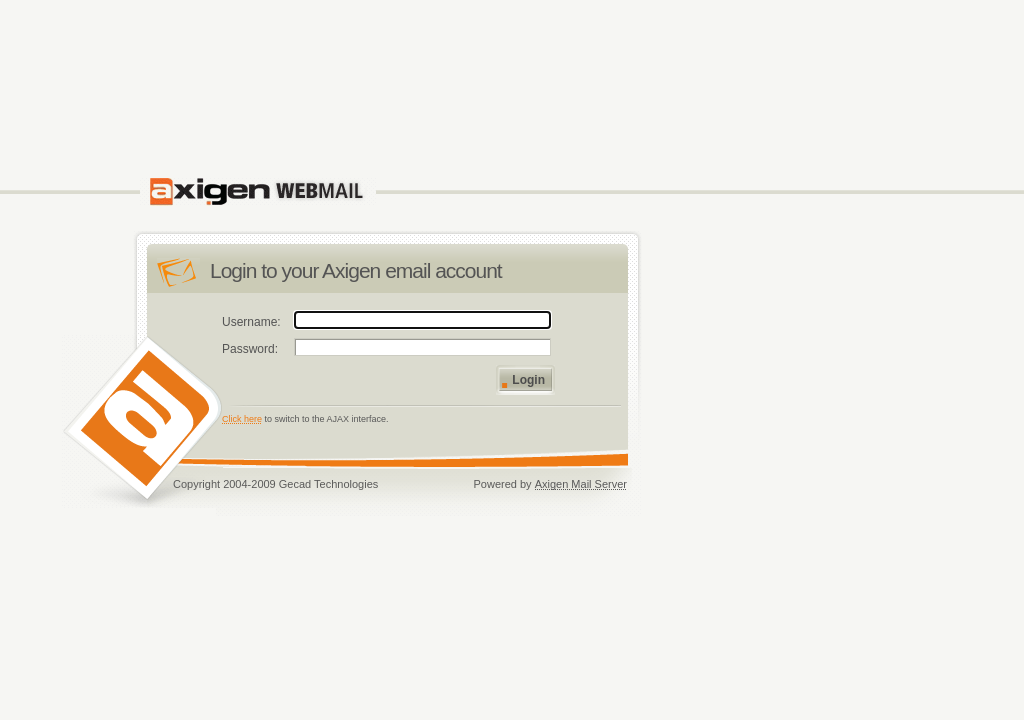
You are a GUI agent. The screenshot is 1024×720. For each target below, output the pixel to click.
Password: (250, 349)
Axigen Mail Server (581, 484)
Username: (251, 322)
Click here (242, 419)
